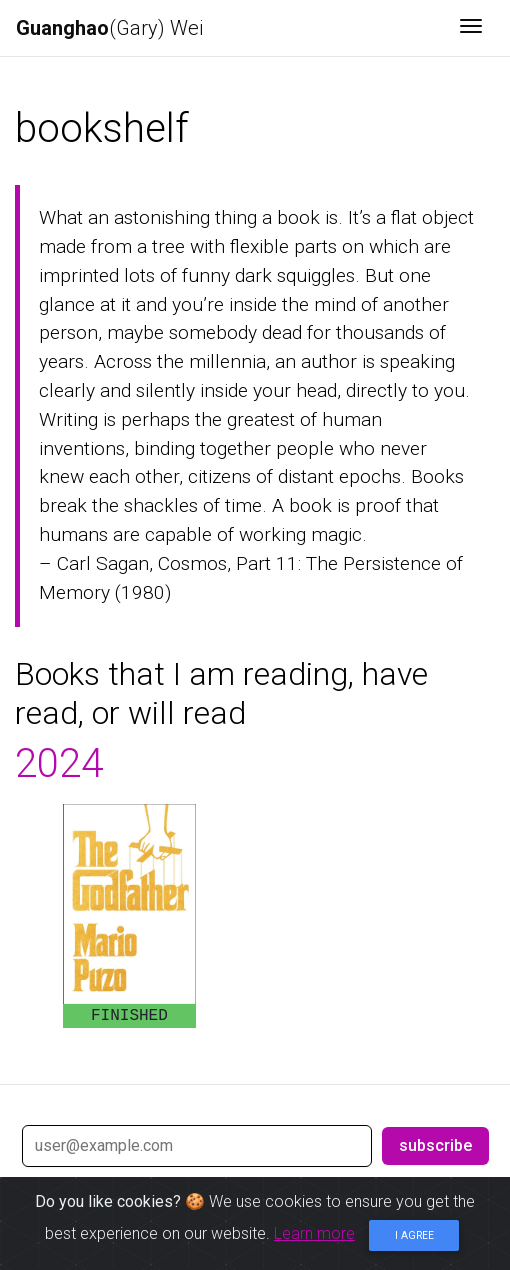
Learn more (314, 1233)
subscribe (435, 1145)
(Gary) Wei (109, 28)
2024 (59, 763)
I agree (414, 1235)
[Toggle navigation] (471, 28)
